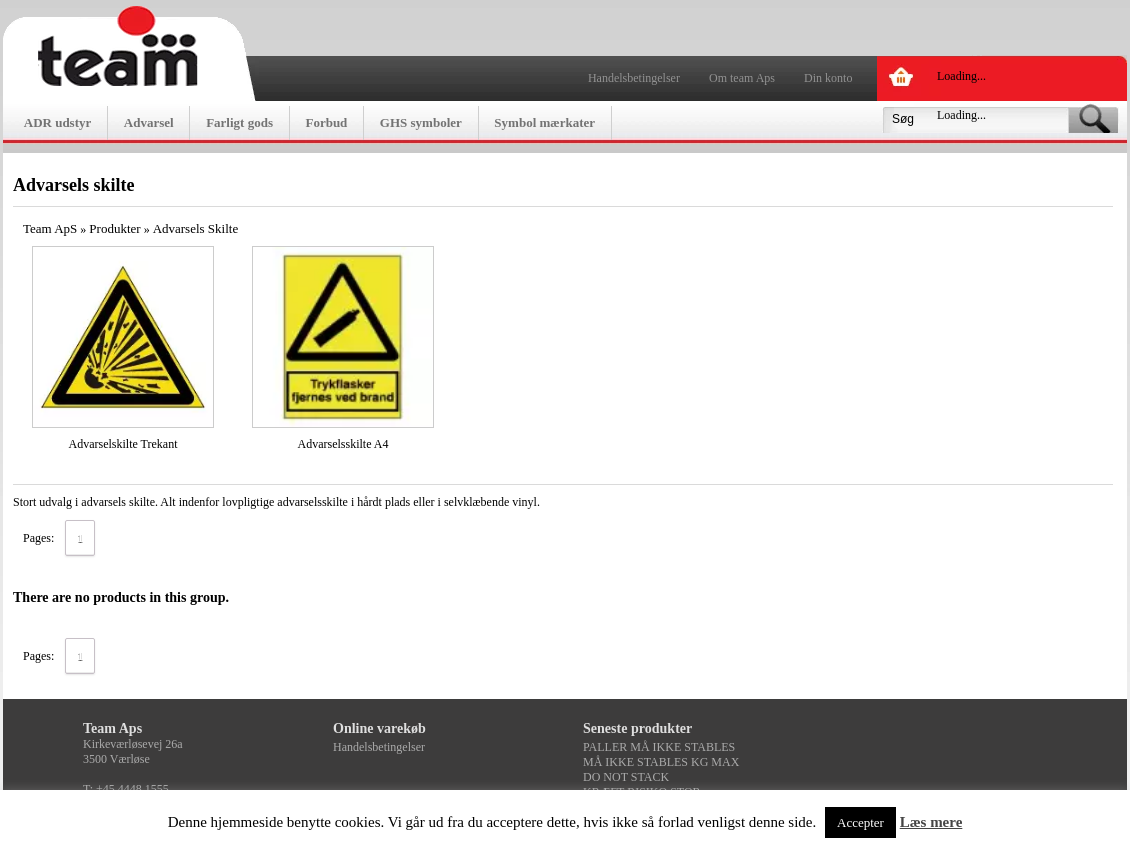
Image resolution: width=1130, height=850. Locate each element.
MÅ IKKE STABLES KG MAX (661, 762)
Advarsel (149, 122)
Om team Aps (742, 78)
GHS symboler (421, 122)
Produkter (114, 228)
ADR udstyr (58, 122)
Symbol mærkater (544, 122)
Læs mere (931, 822)
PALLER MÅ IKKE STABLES (659, 747)
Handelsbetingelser (634, 78)
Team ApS (50, 228)
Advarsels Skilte (196, 228)
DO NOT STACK (626, 777)
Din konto (828, 78)
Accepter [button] (860, 822)
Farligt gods (239, 122)
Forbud (326, 122)
